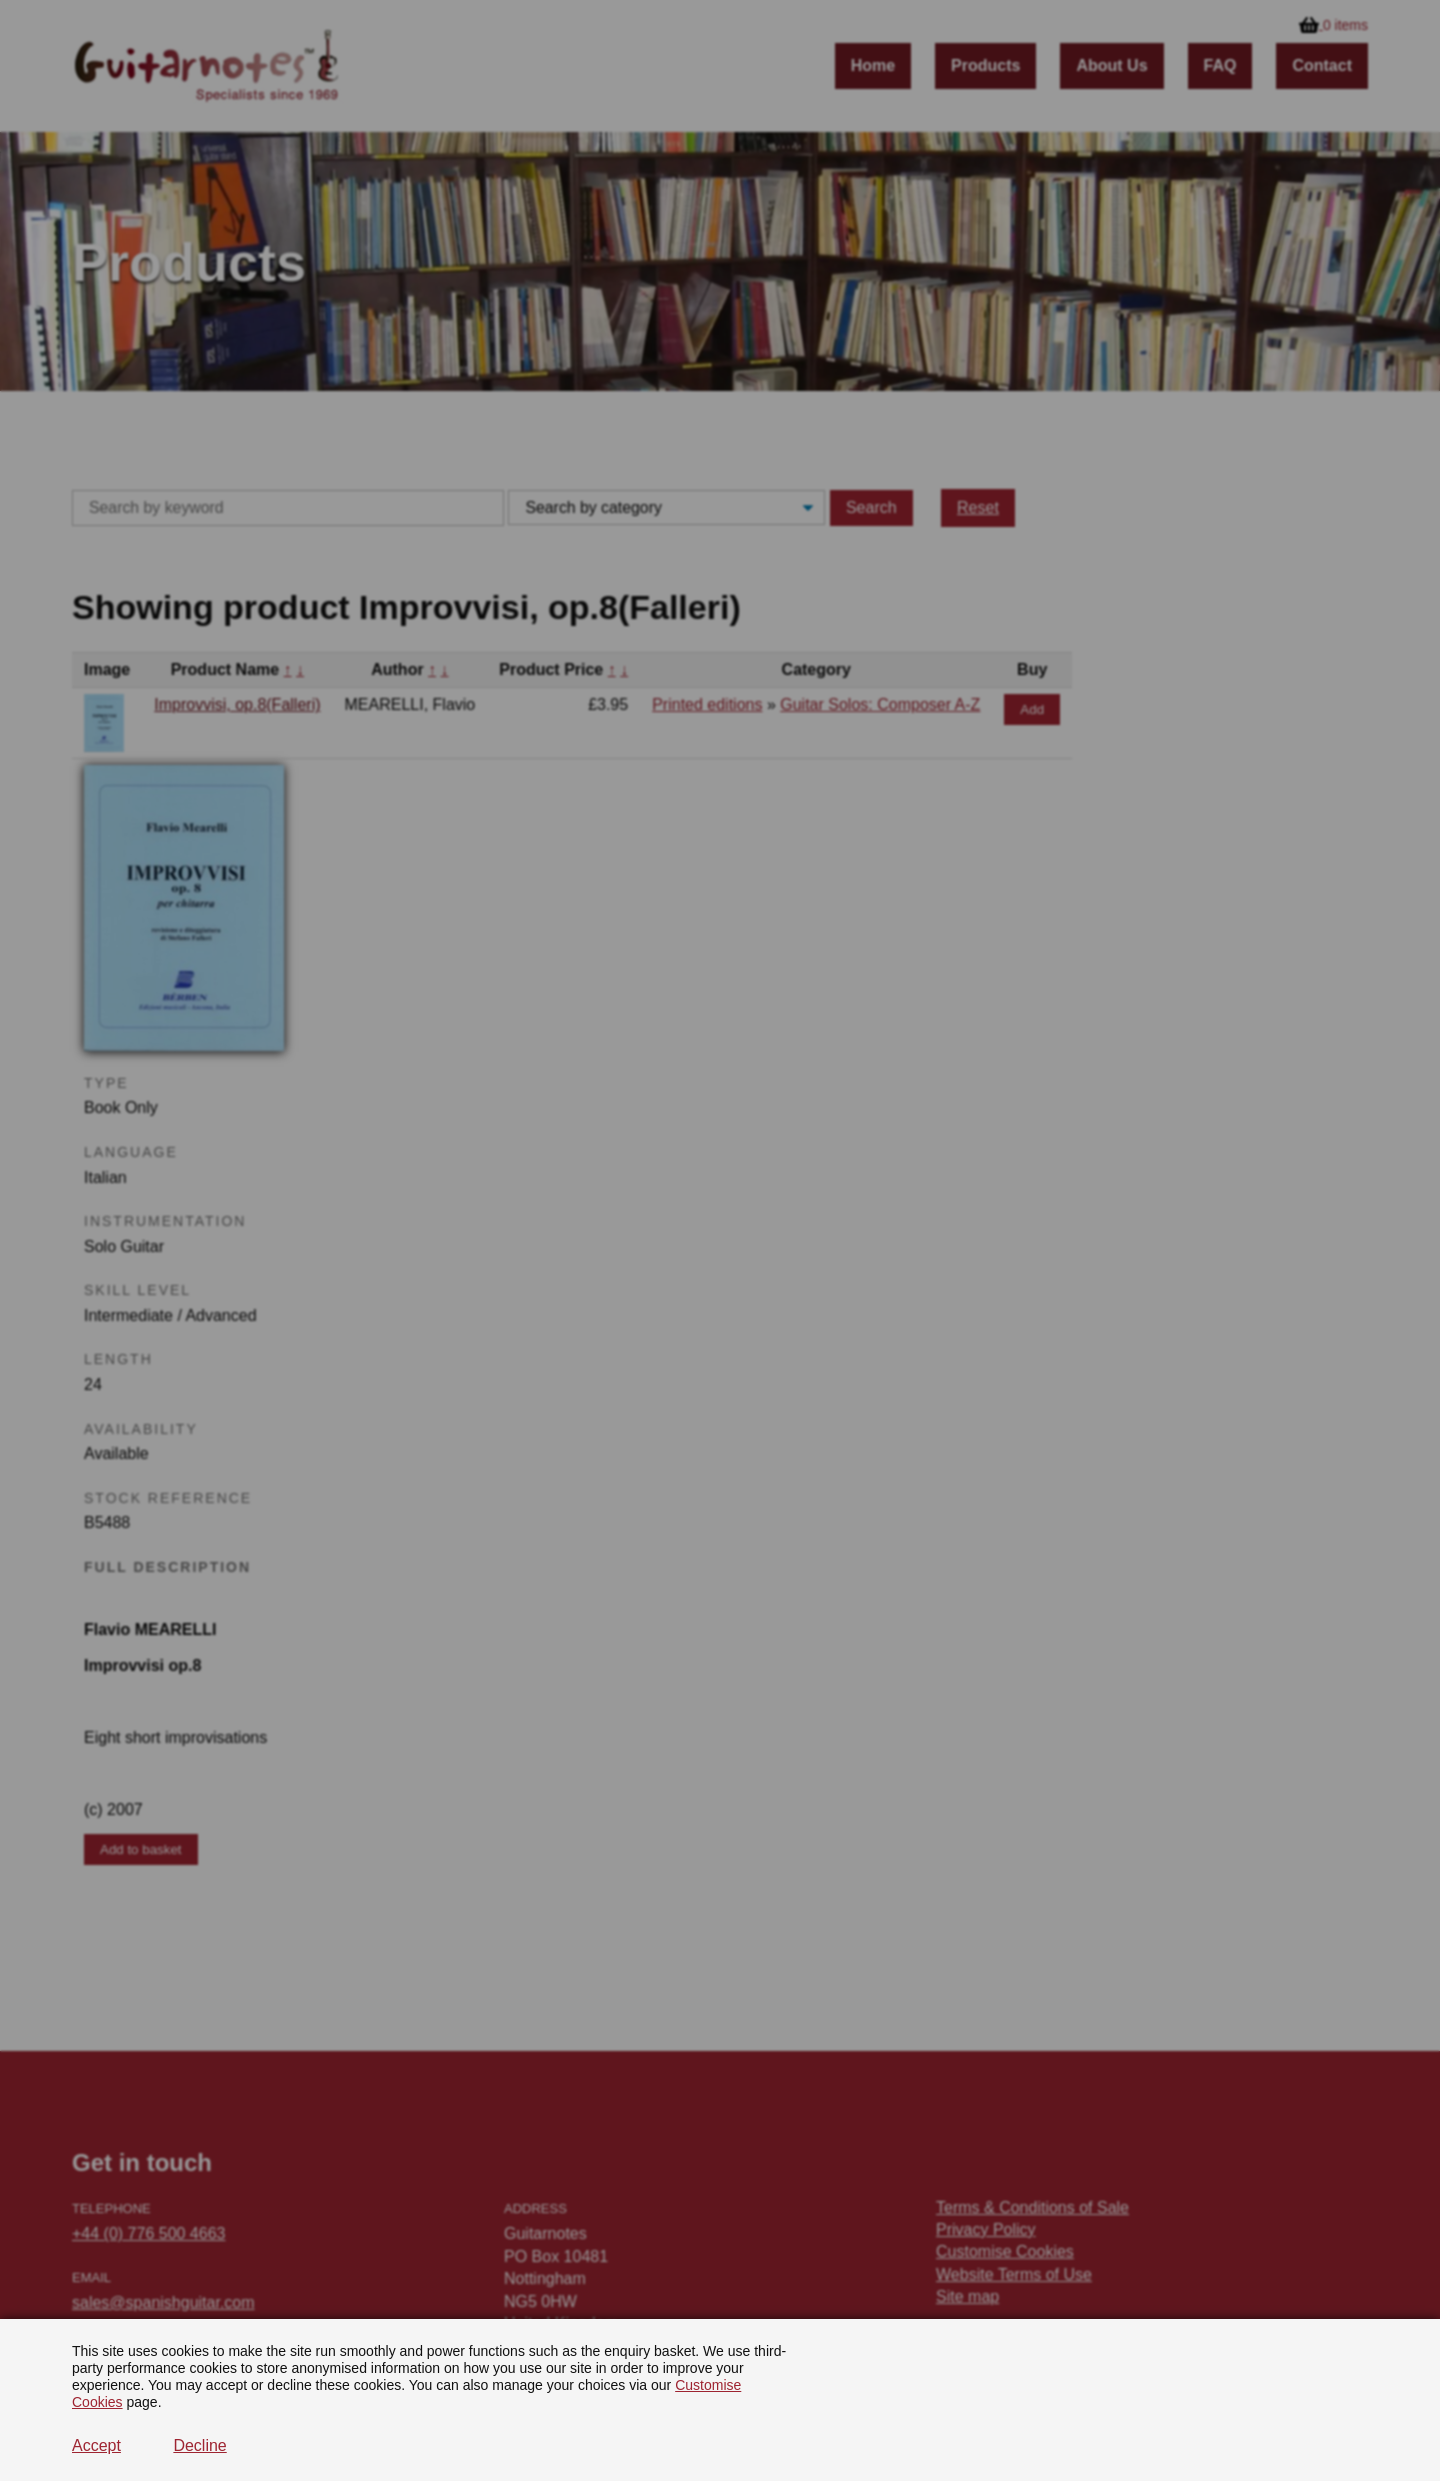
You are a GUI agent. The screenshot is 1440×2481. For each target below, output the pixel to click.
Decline (199, 2445)
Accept (96, 2445)
